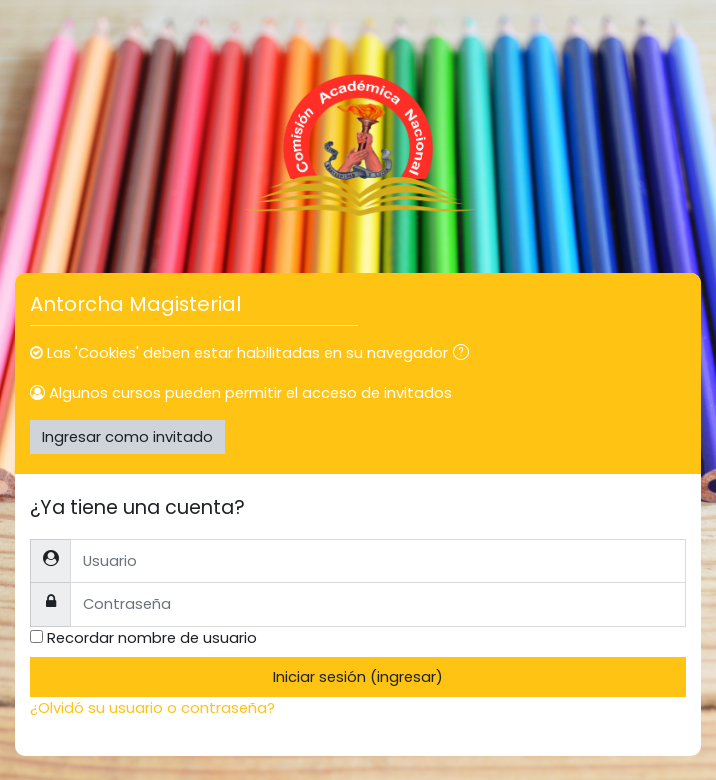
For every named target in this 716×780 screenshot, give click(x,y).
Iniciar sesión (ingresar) (358, 676)
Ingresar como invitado (127, 436)
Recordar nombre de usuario (152, 637)
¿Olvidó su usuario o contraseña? (152, 707)
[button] (465, 354)
